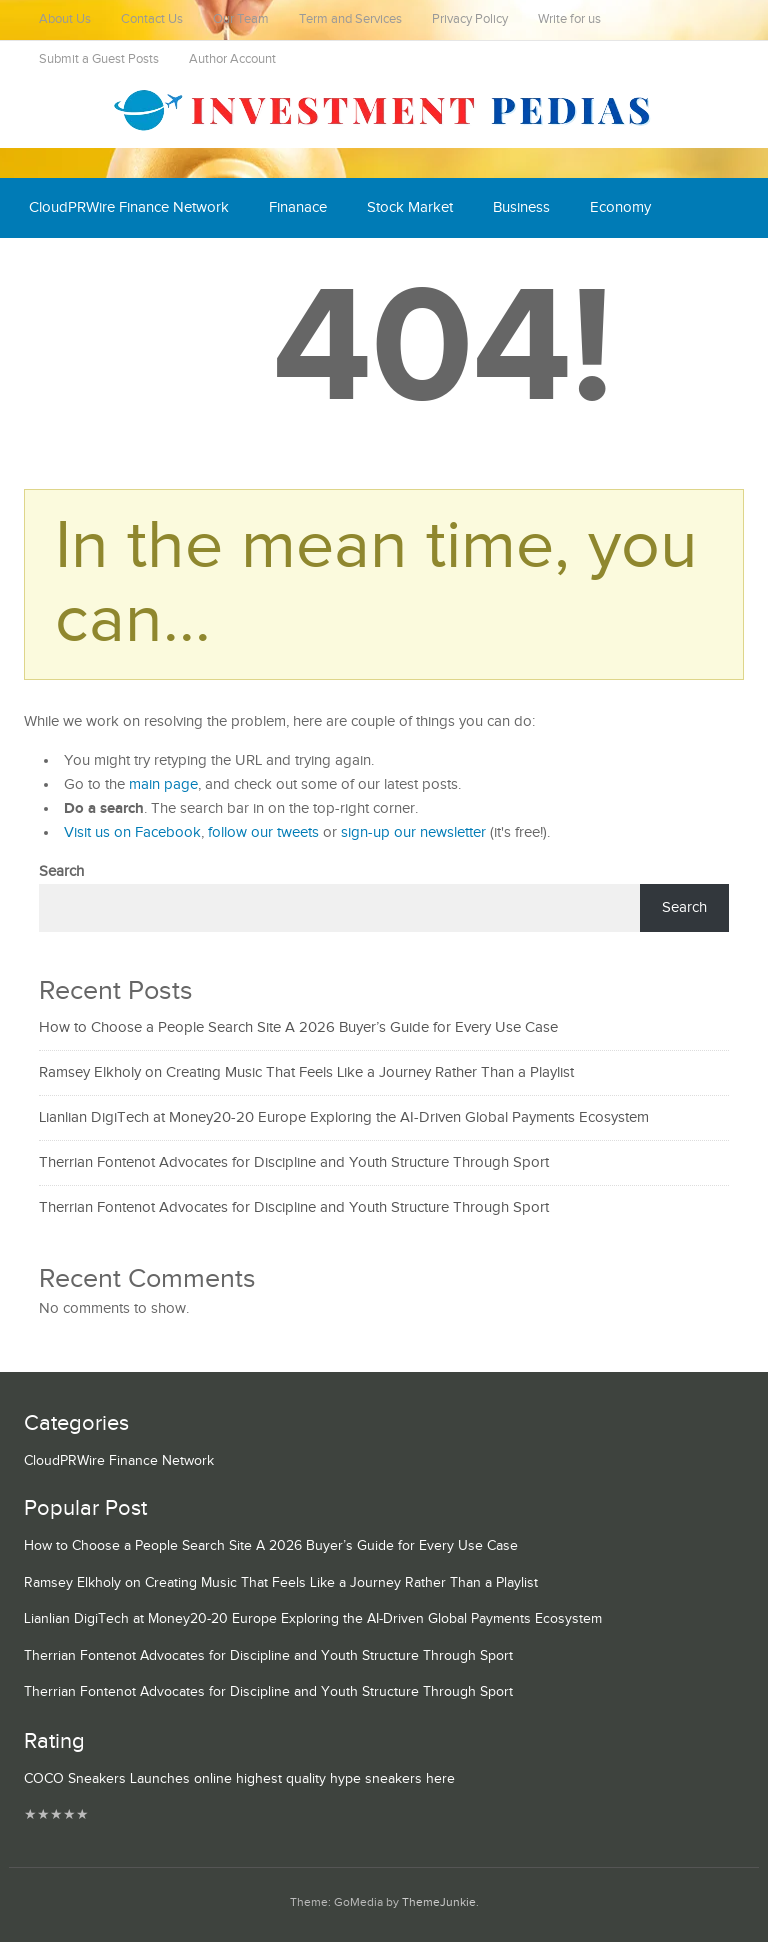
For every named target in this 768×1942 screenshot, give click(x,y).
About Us (65, 19)
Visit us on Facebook (132, 832)
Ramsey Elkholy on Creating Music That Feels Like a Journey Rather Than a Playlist (306, 1072)
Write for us (569, 19)
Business (521, 207)
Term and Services (350, 19)
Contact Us (152, 19)
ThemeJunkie (439, 1902)
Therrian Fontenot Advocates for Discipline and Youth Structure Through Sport (294, 1162)
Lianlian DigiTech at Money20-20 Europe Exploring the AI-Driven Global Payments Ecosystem (344, 1117)
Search (61, 871)
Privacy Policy (470, 19)
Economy (620, 207)
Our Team (241, 19)
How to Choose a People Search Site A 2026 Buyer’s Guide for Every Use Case (298, 1027)
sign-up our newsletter (413, 832)
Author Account (232, 59)
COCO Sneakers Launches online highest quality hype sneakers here (239, 1779)
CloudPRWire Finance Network (129, 207)
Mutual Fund (213, 267)
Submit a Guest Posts (99, 59)
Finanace (298, 207)
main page (163, 784)
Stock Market (410, 207)
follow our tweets (263, 832)
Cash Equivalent (81, 267)
